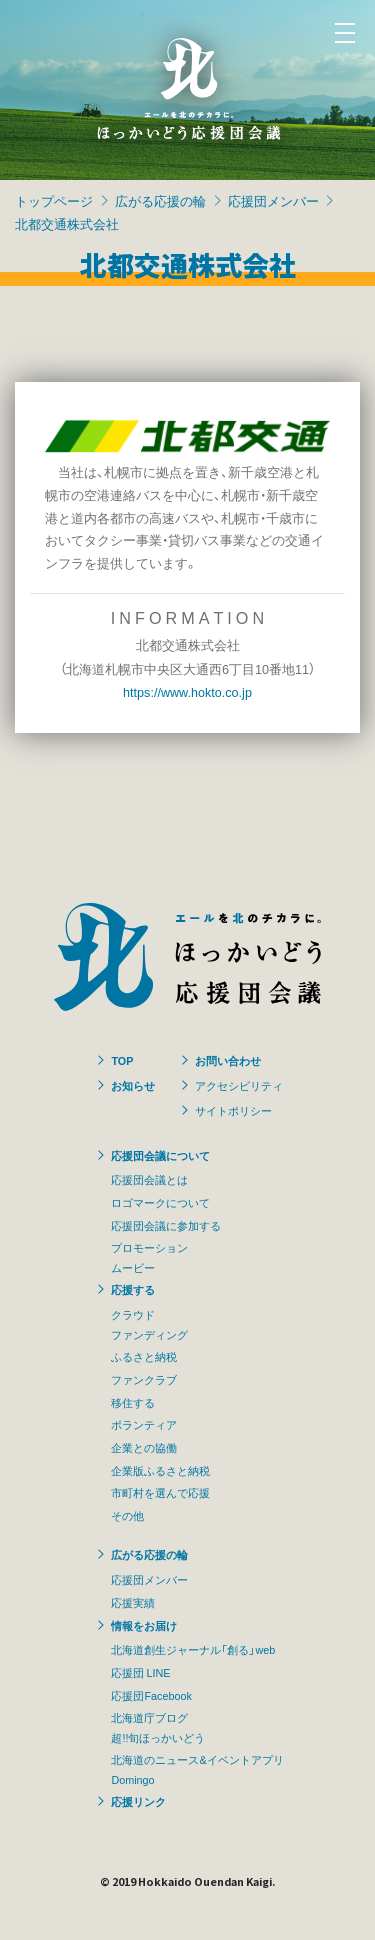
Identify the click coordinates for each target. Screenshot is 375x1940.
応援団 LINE (140, 1672)
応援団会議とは (149, 1179)
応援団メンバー (273, 200)
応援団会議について (160, 1155)
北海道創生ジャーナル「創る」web (193, 1649)
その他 (127, 1515)
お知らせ (133, 1085)
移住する (133, 1402)
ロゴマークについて (160, 1202)
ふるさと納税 (144, 1356)
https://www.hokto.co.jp (187, 691)
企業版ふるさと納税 (160, 1470)
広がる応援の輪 (160, 200)
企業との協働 (144, 1447)
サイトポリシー (233, 1110)
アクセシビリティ (239, 1085)
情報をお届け (144, 1625)
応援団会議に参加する (166, 1225)
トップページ (54, 200)
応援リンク (138, 1801)
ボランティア (144, 1424)
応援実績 (133, 1602)
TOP (122, 1060)
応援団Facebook (151, 1695)
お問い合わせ (228, 1060)
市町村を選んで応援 (160, 1492)
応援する (133, 1289)
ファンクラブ (144, 1379)
